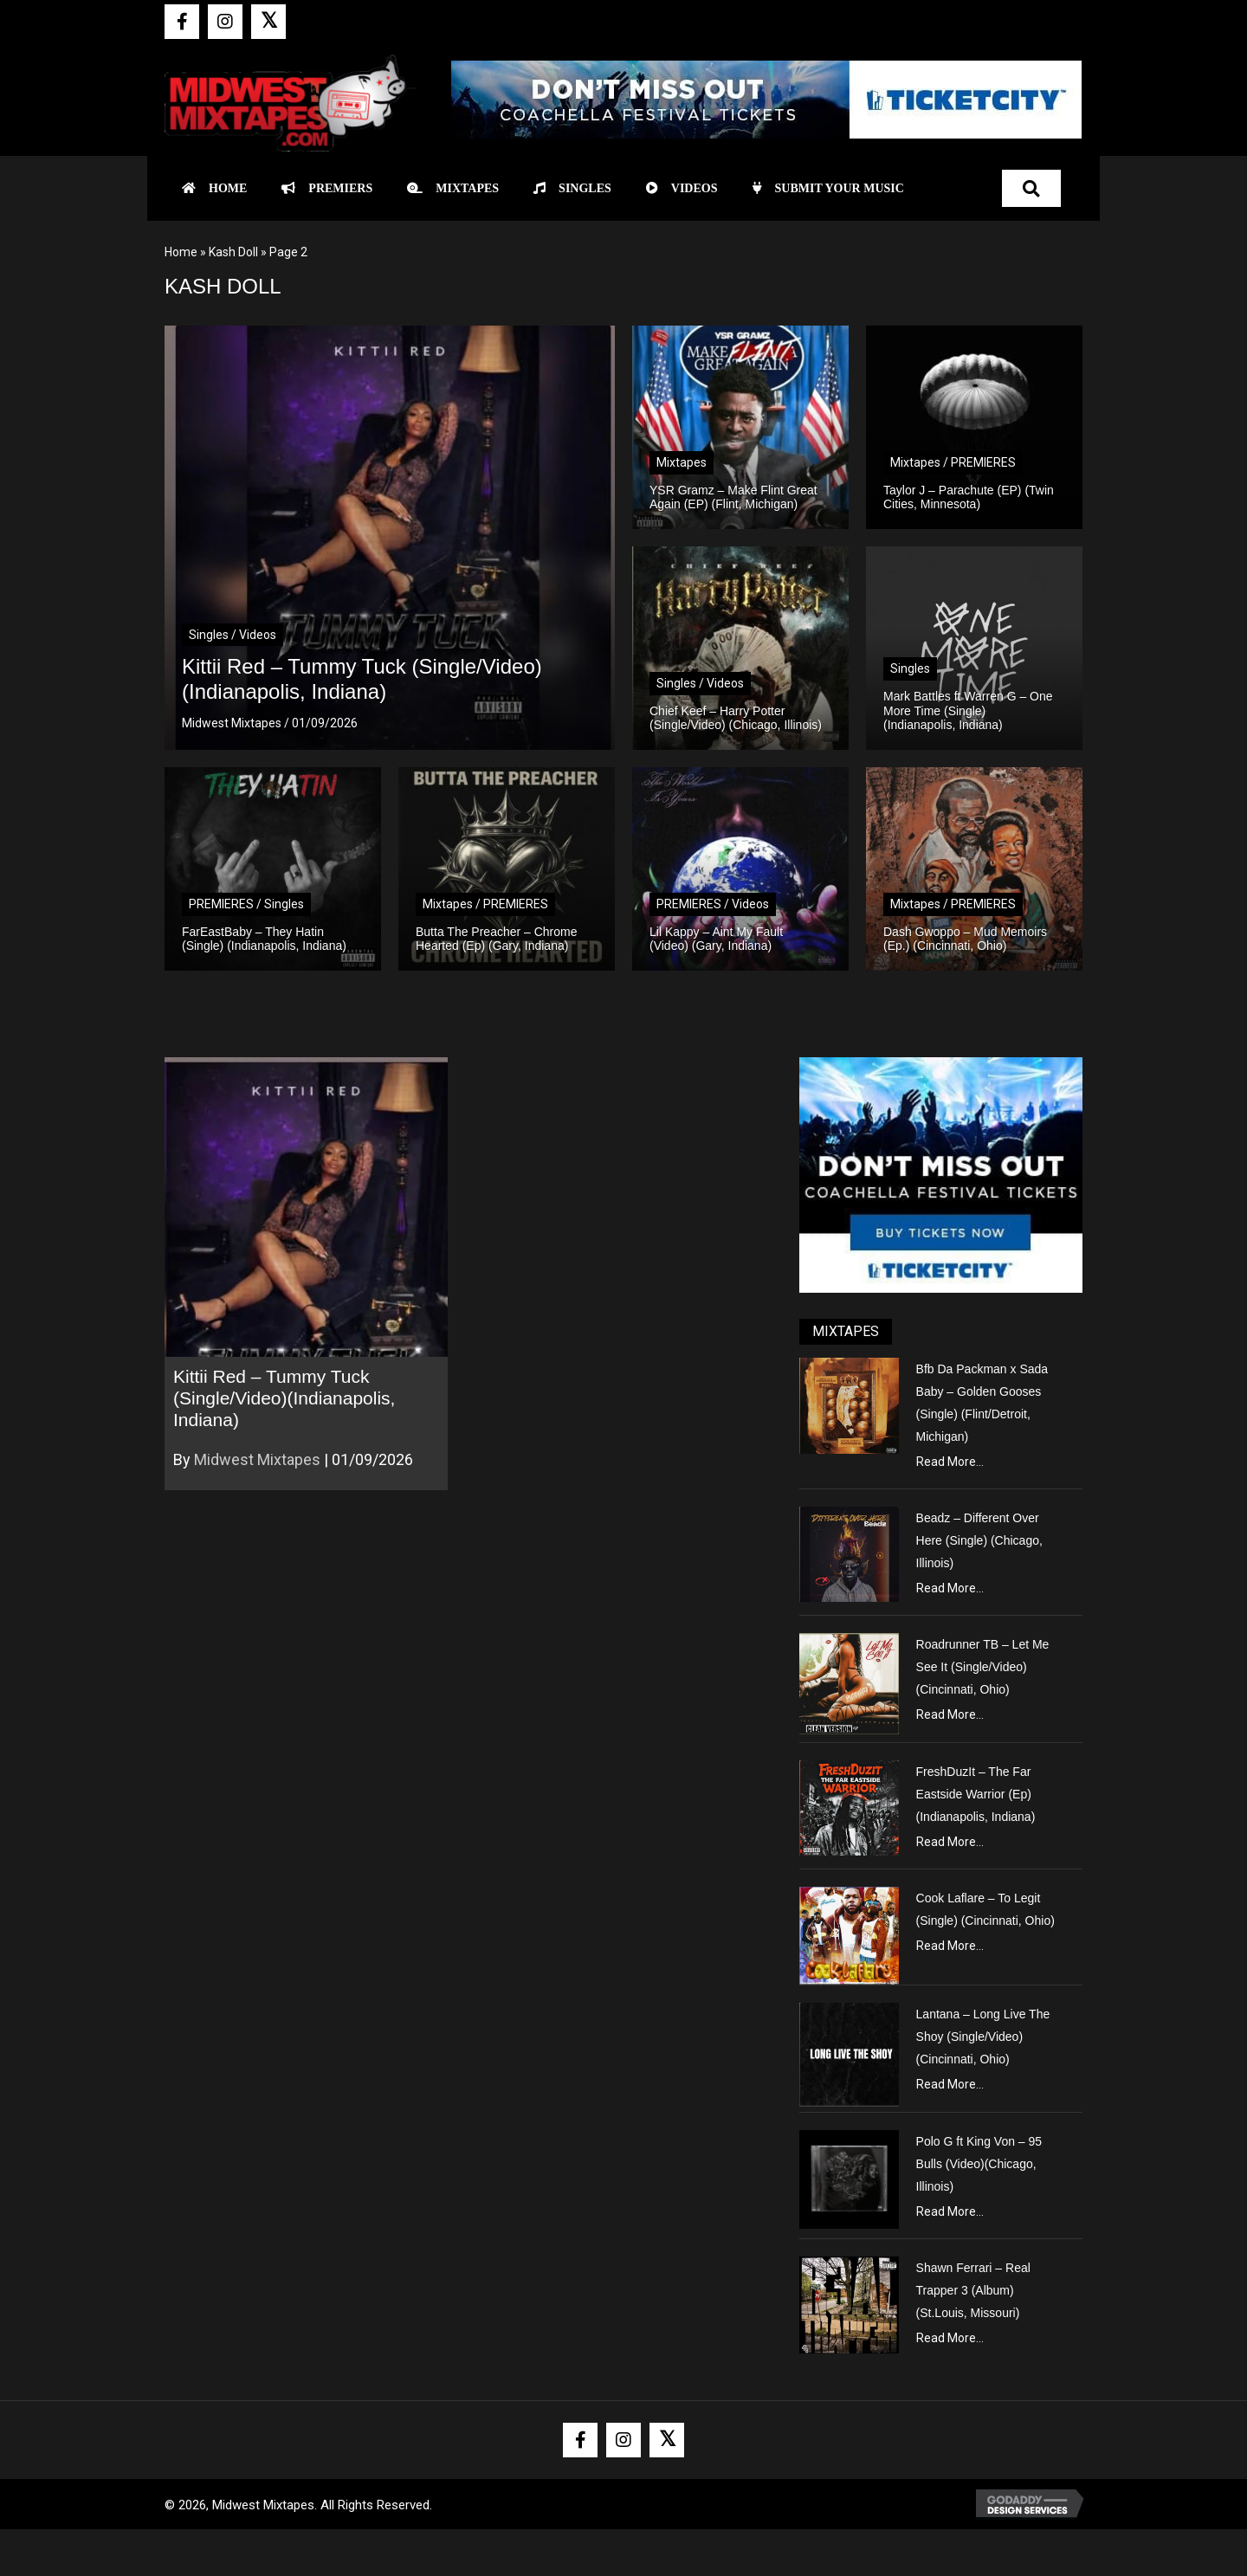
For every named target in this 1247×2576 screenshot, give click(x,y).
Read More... (950, 1462)
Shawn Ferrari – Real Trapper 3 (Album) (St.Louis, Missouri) (973, 2290)
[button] (182, 21)
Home (181, 252)
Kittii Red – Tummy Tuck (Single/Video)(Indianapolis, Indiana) (284, 1398)
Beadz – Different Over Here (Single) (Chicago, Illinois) (979, 1540)
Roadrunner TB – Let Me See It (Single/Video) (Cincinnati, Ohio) (983, 1666)
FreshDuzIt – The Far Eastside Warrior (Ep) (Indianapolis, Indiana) (976, 1794)
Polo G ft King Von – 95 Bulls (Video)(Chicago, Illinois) (979, 2163)
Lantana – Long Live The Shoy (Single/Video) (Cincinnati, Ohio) (983, 2036)
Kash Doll (233, 252)
